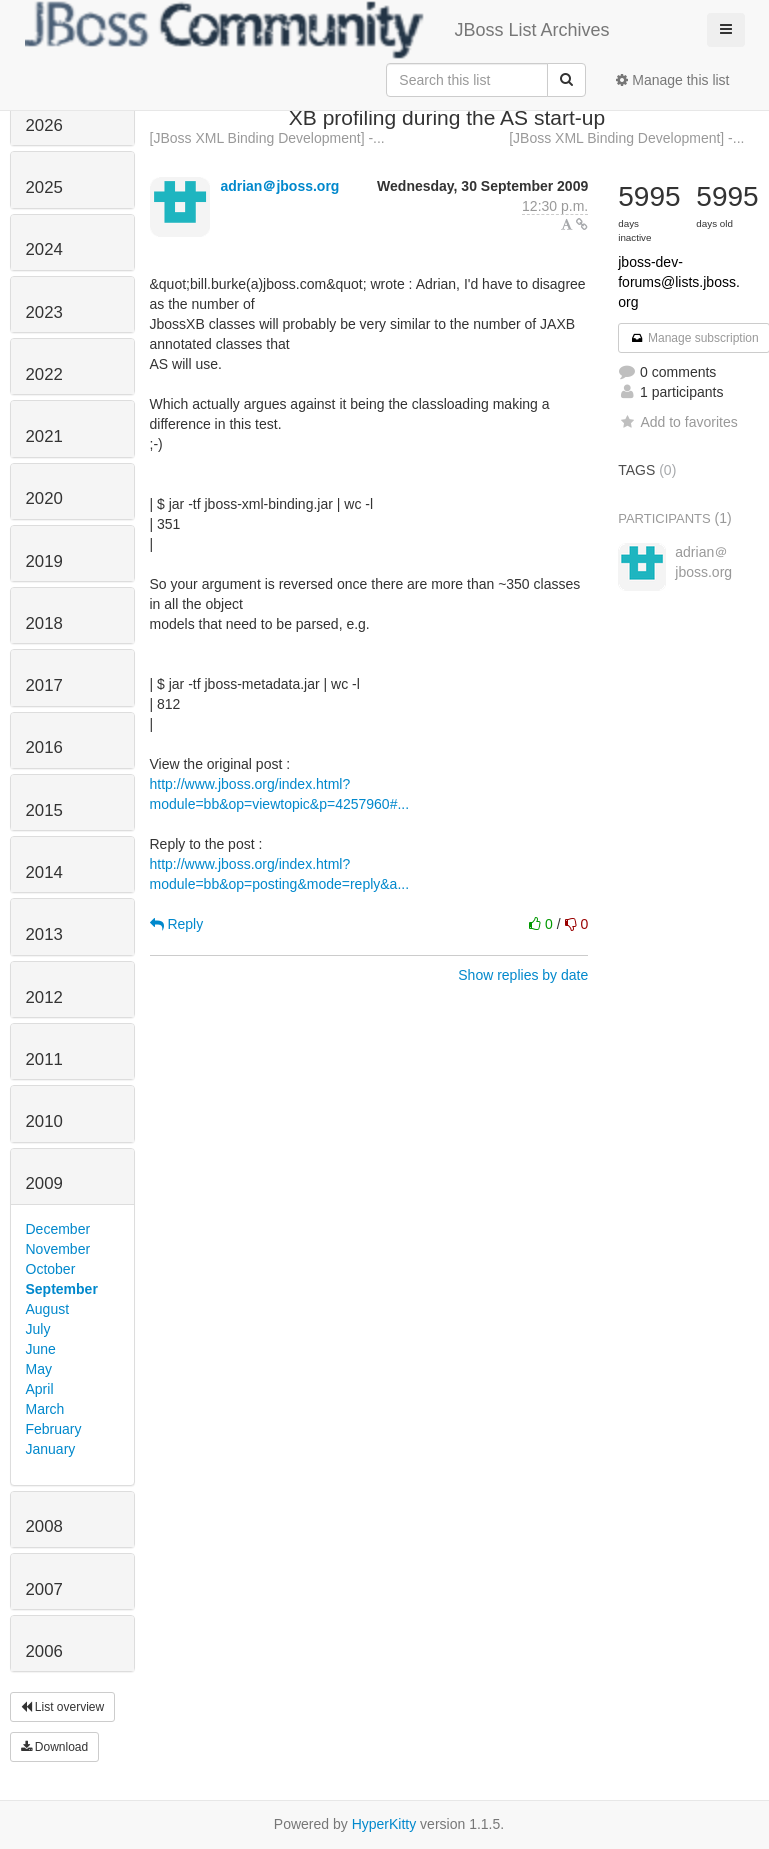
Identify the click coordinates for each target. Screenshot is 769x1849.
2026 (44, 125)
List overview (63, 1707)
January (51, 1449)
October (51, 1269)
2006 (44, 1651)
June (41, 1349)
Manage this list (672, 80)
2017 (44, 685)
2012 (44, 997)
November (58, 1249)
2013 (44, 934)
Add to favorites (677, 422)
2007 (44, 1589)
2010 (44, 1121)
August (48, 1309)
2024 (44, 249)
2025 (44, 187)
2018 (44, 623)
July (38, 1329)
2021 (44, 436)
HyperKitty (384, 1824)
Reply (177, 924)
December (58, 1229)
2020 (44, 498)
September (62, 1289)
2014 (44, 872)
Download (55, 1747)
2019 (44, 561)
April (40, 1389)
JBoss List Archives (317, 30)
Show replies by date (523, 975)
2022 (44, 374)
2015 (44, 810)
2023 (44, 312)
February (54, 1429)
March (45, 1409)
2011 (44, 1059)
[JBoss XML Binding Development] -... (267, 138)
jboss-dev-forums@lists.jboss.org (679, 282)
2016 (44, 747)
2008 (44, 1526)
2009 (44, 1183)
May (39, 1369)
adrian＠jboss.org (279, 186)
